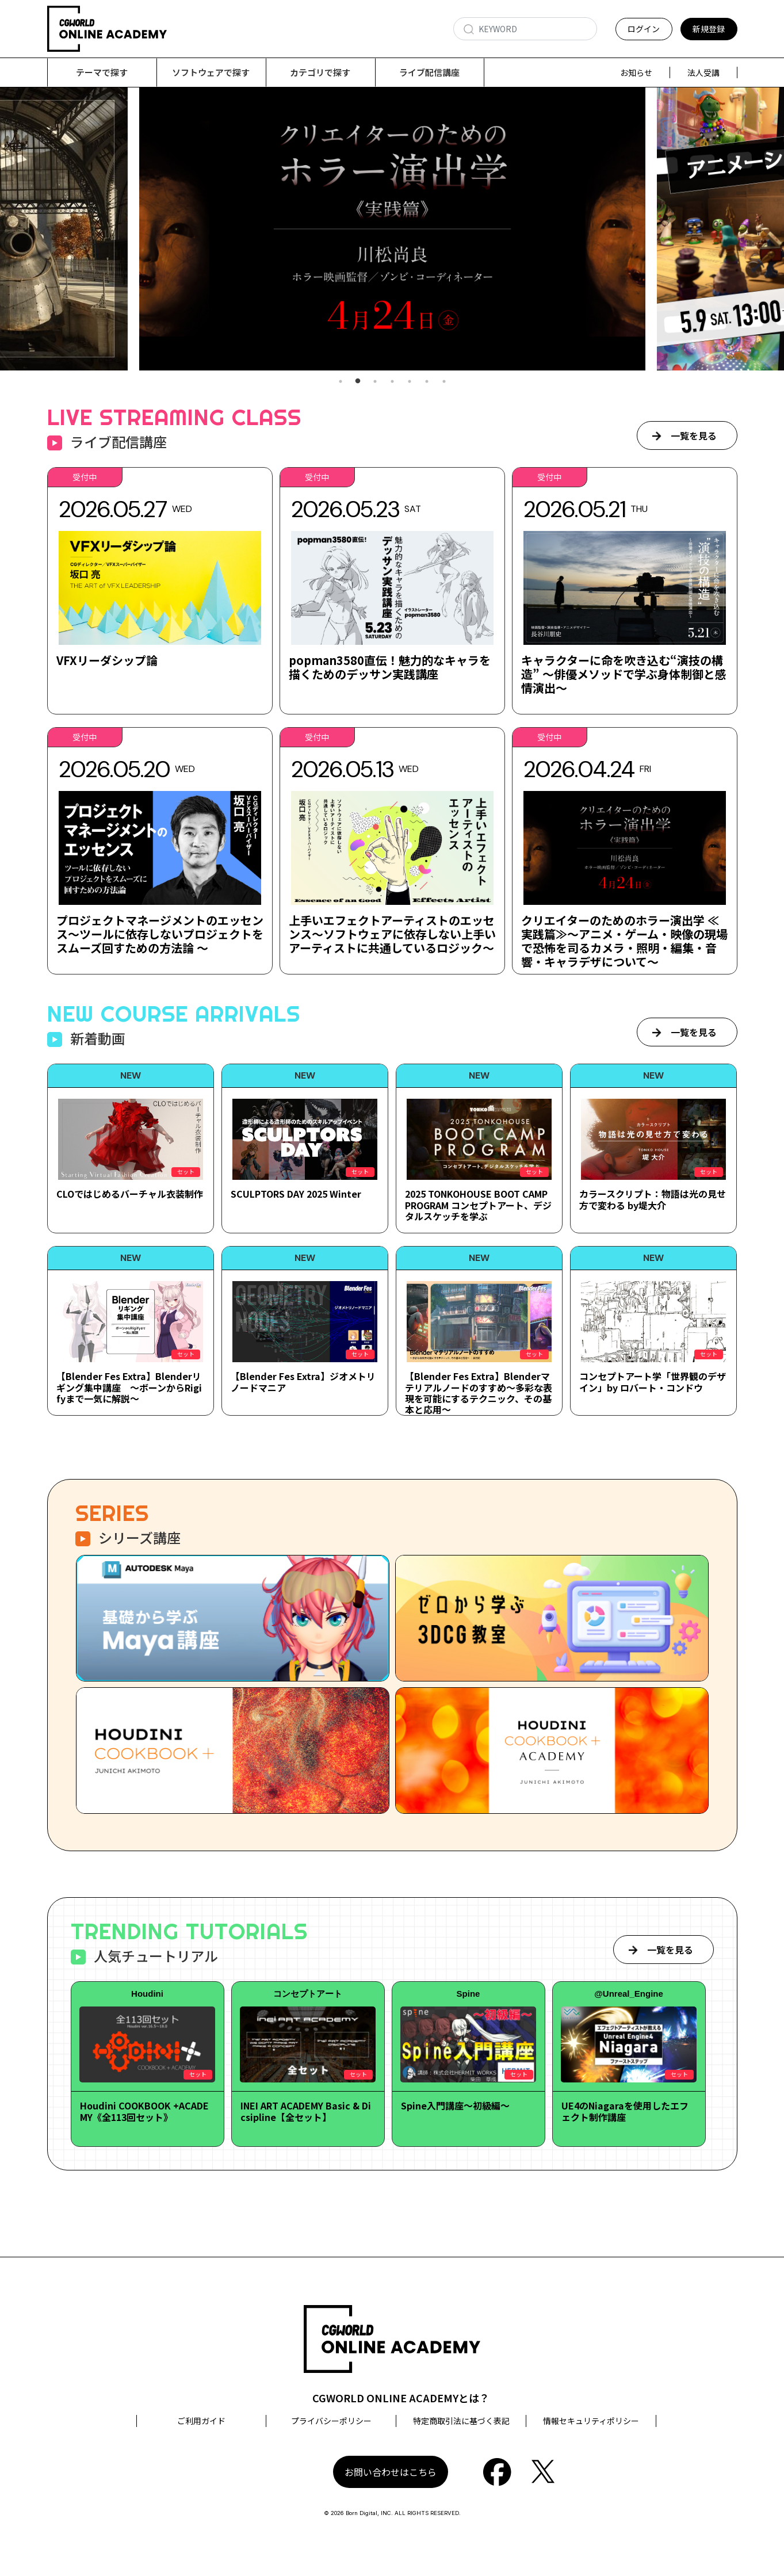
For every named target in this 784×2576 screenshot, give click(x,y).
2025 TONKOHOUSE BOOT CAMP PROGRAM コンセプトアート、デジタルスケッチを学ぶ (478, 1205)
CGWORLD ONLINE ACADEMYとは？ (400, 2398)
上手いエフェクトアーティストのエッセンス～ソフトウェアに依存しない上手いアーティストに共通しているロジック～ (392, 934)
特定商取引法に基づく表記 (461, 2421)
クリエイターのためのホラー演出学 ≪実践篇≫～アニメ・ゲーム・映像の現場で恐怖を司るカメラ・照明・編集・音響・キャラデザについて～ (624, 941)
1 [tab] (340, 382)
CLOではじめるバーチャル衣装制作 (129, 1194)
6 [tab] (427, 382)
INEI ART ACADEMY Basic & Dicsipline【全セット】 (305, 2111)
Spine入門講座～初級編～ (455, 2106)
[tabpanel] (392, 229)
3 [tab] (375, 382)
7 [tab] (444, 382)
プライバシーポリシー (331, 2421)
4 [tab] (392, 382)
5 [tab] (409, 382)
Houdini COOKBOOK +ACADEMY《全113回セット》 (144, 2111)
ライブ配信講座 (429, 72)
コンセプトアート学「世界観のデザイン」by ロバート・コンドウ (652, 1382)
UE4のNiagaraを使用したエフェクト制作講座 (625, 2111)
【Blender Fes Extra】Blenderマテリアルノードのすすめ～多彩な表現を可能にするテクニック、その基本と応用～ (478, 1393)
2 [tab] (358, 382)
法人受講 (703, 72)
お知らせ (636, 72)
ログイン (644, 29)
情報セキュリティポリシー (591, 2421)
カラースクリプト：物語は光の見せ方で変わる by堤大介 (652, 1199)
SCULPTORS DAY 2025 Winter (296, 1194)
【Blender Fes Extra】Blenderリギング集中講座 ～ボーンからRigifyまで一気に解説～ (129, 1387)
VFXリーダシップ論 (107, 660)
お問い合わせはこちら (391, 2472)
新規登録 (709, 29)
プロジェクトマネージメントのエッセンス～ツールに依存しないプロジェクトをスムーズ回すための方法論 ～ (159, 934)
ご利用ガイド (201, 2421)
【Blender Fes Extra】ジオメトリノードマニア (303, 1382)
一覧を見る (694, 436)
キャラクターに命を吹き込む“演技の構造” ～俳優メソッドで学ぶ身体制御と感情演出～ (623, 674)
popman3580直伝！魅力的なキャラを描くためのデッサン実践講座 (390, 667)
